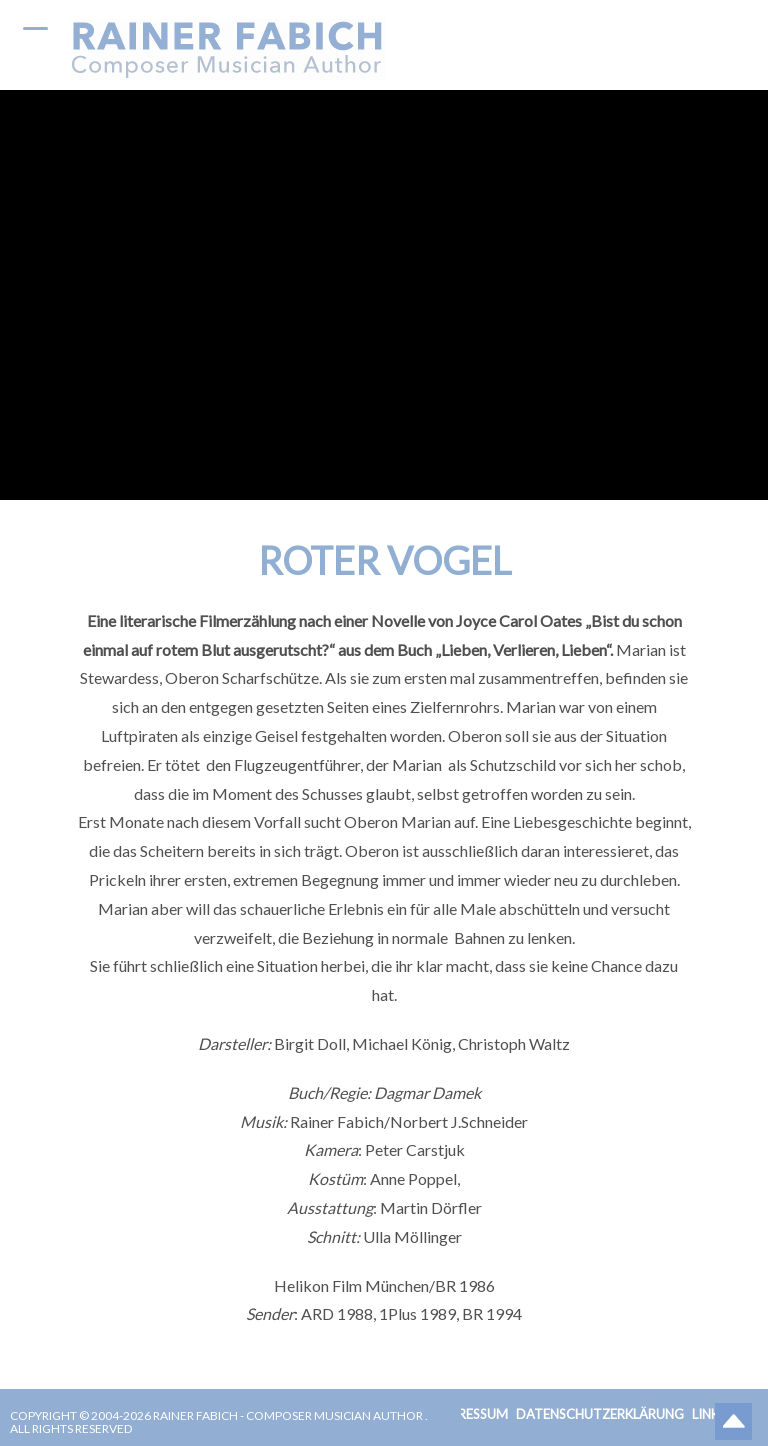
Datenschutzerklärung (600, 1414)
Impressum (471, 1414)
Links (709, 1414)
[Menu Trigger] (35, 27)
